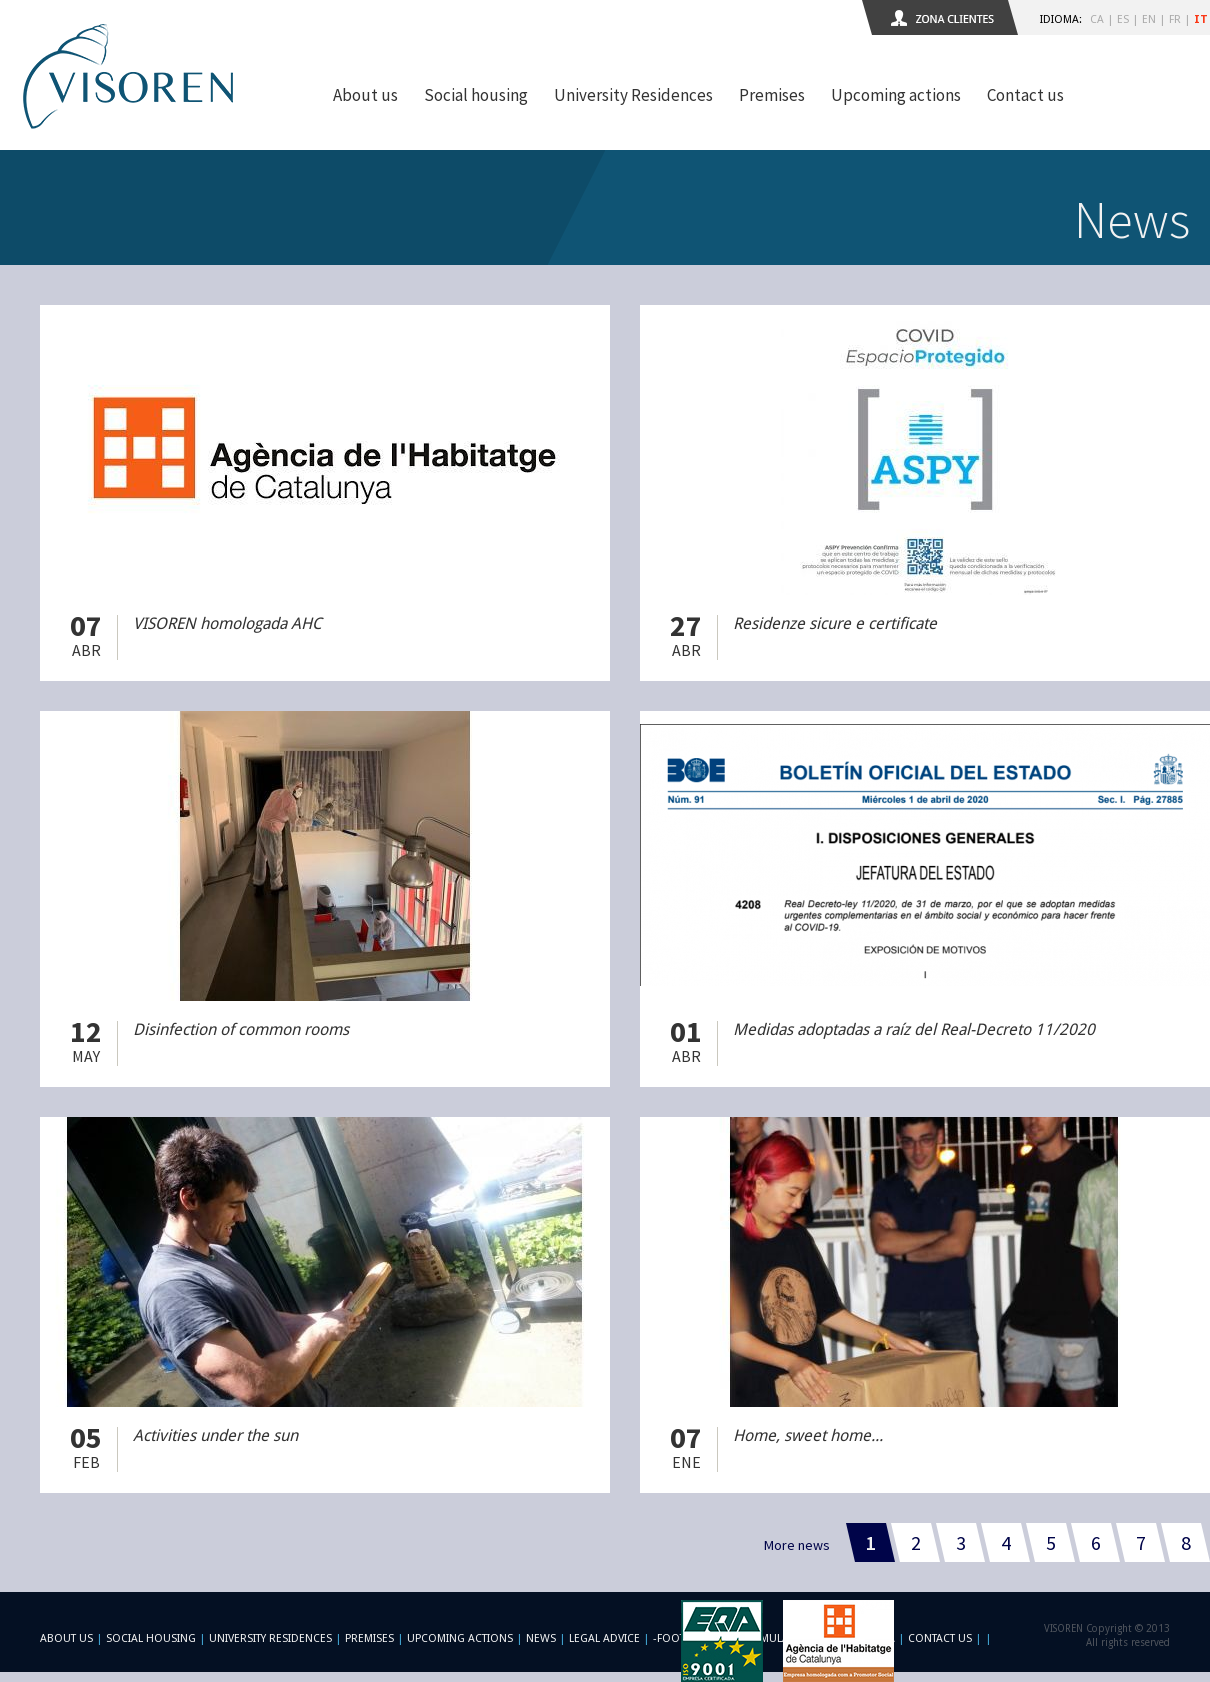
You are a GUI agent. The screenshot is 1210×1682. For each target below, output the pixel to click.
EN (1149, 19)
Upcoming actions (896, 95)
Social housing (476, 95)
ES (1123, 19)
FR (1175, 19)
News (541, 1638)
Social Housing (152, 1638)
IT (1201, 19)
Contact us (1025, 95)
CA (1097, 19)
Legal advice (604, 1638)
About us (365, 95)
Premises (772, 95)
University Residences (633, 95)
